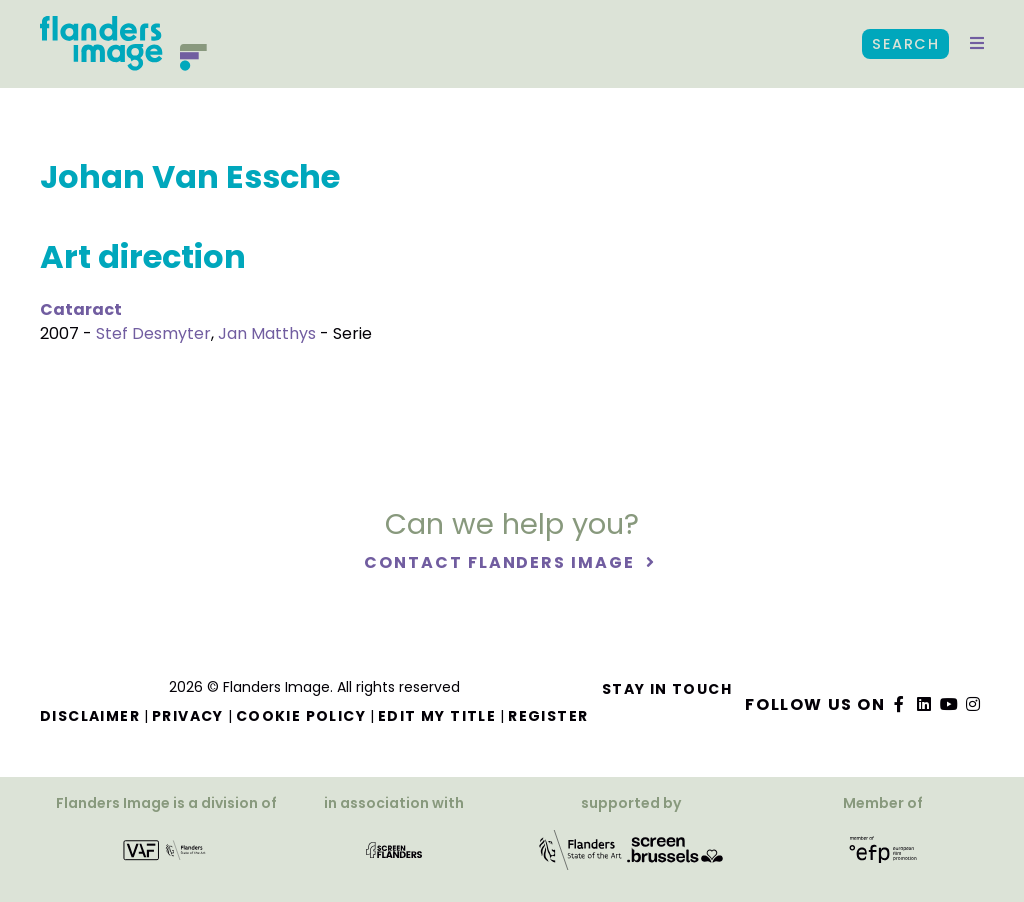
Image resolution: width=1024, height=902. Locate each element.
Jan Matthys (267, 333)
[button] (977, 44)
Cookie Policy (301, 716)
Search (905, 44)
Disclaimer (90, 716)
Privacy (188, 716)
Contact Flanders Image (501, 562)
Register (548, 716)
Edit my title (437, 716)
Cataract (81, 309)
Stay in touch (667, 689)
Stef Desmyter (153, 333)
